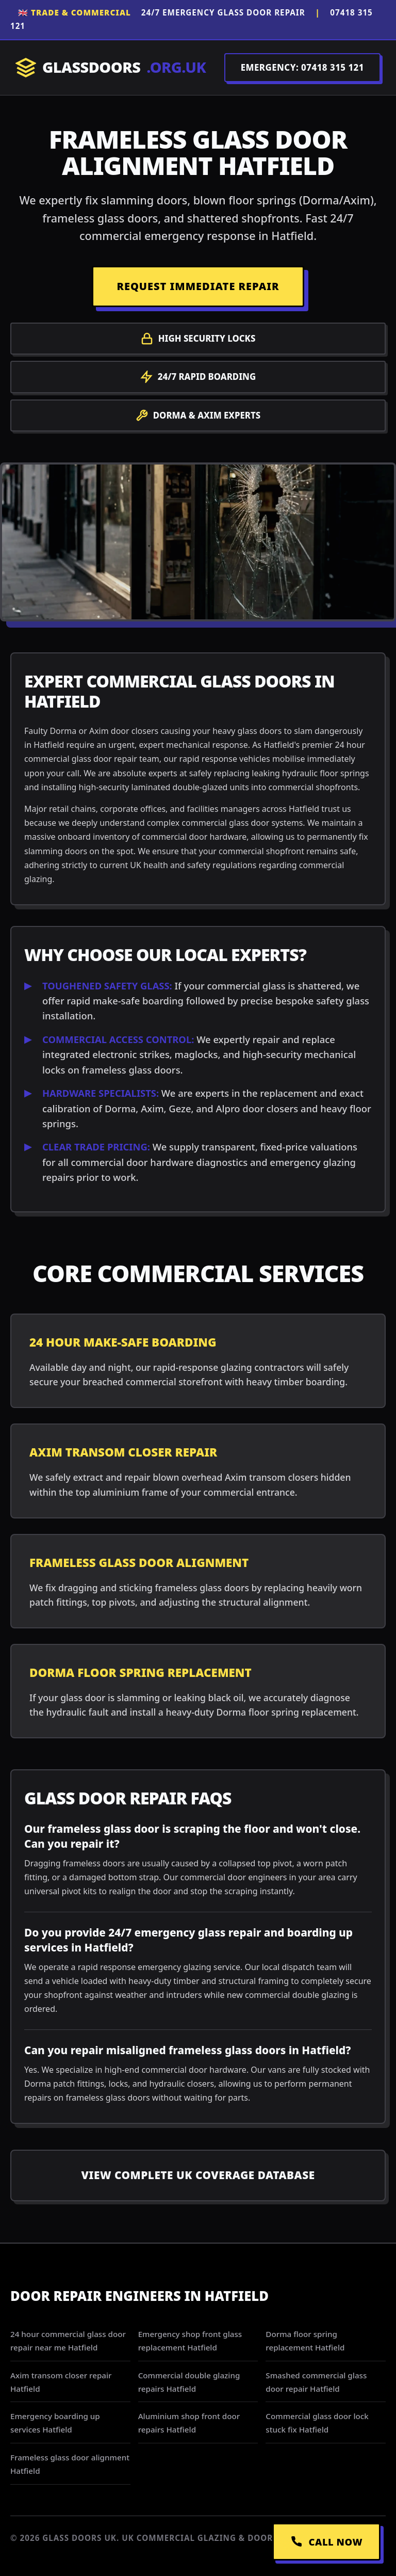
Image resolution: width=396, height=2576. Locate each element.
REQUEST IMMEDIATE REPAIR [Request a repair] (198, 286)
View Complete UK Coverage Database (198, 2175)
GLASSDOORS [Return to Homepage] (110, 67)
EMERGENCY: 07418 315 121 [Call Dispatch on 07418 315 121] (302, 67)
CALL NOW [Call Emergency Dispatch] (326, 2541)
